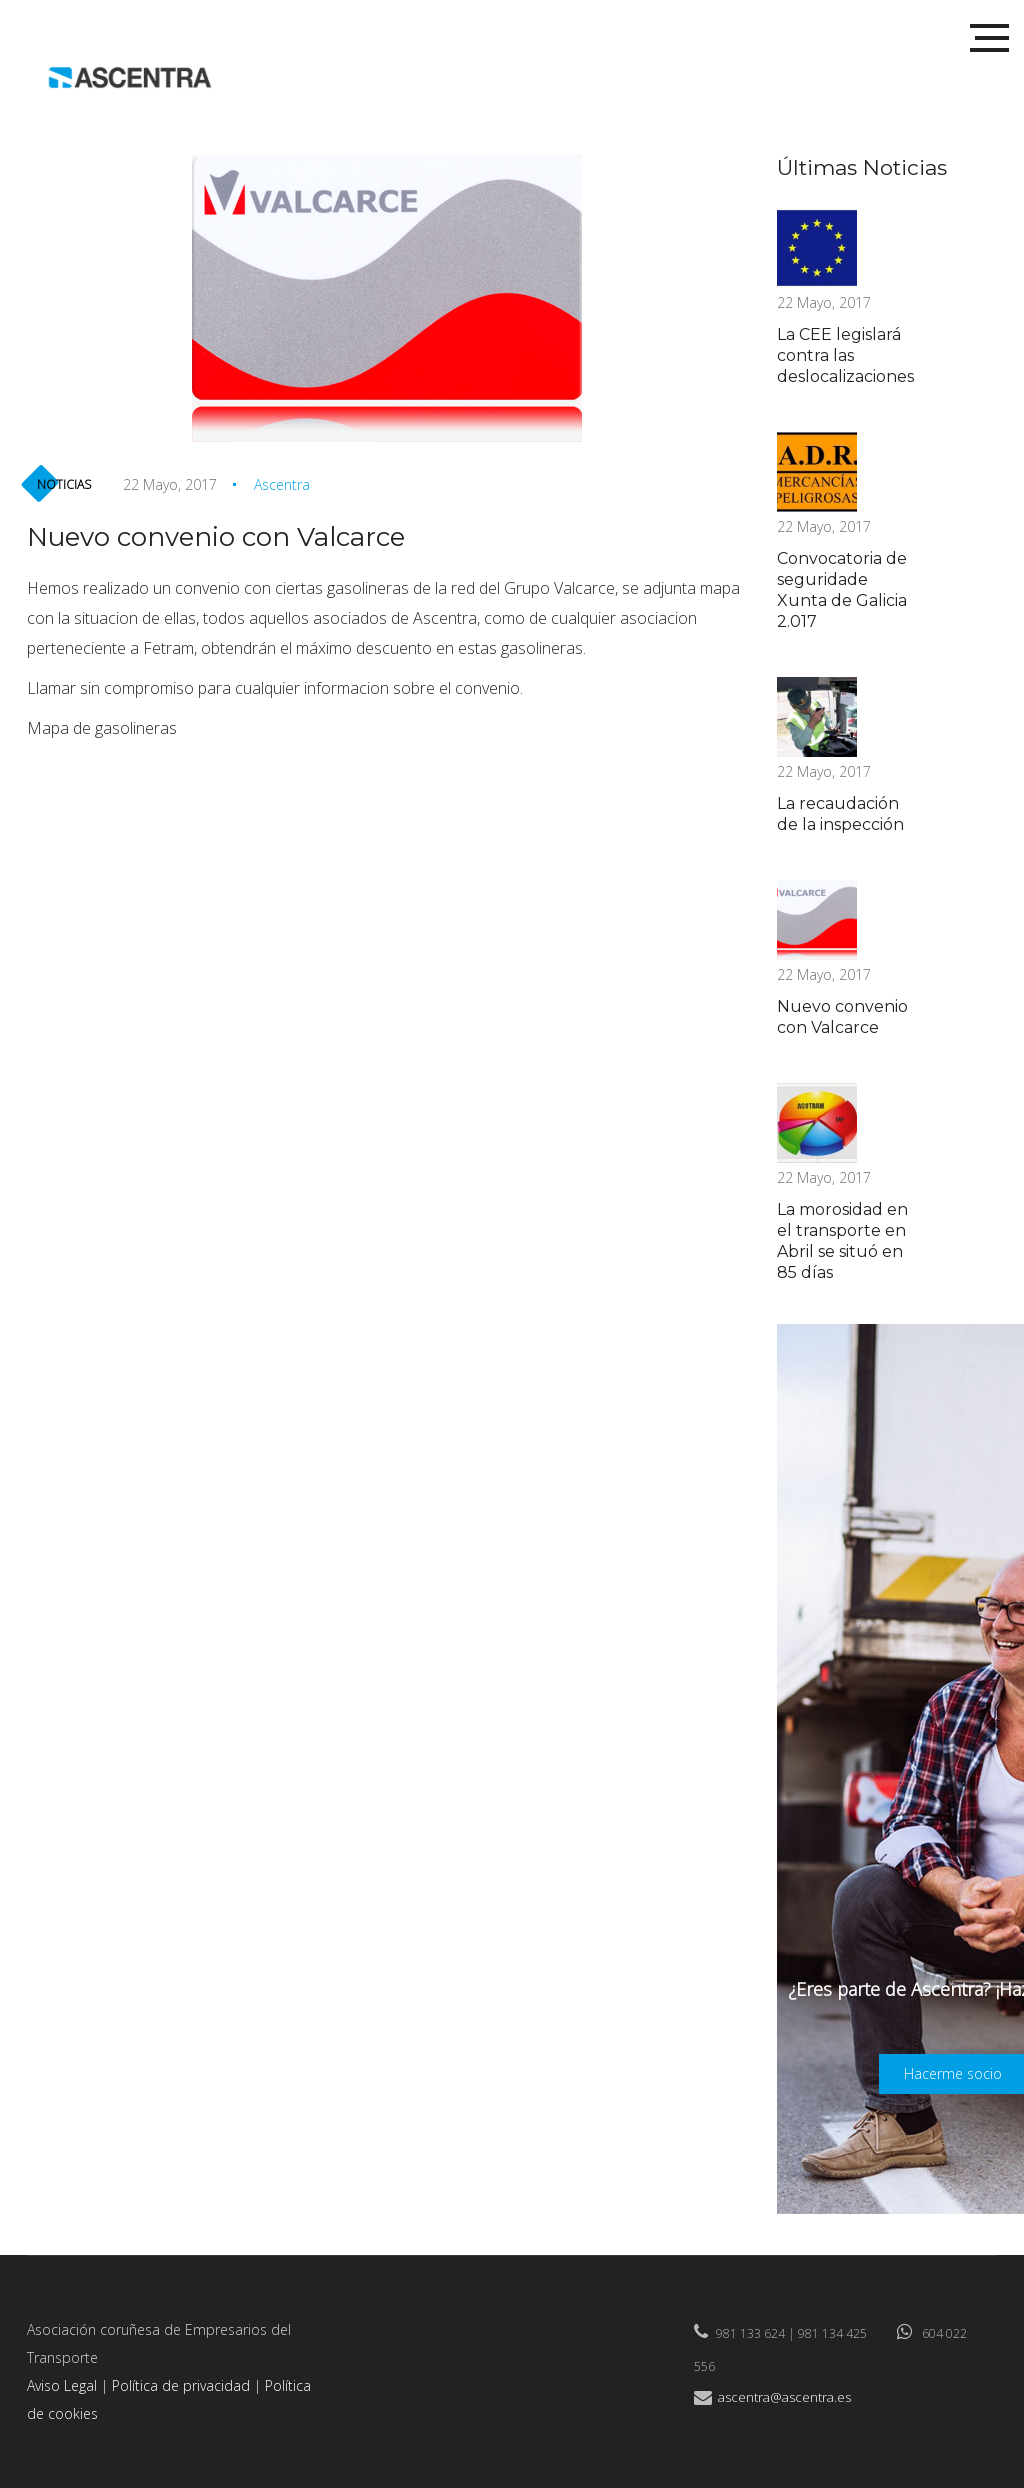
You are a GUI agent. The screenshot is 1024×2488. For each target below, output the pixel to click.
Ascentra (282, 484)
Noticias (64, 484)
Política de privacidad (181, 2385)
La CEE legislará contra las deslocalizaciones (845, 355)
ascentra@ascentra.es (784, 2397)
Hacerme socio (953, 2073)
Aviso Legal (62, 2385)
